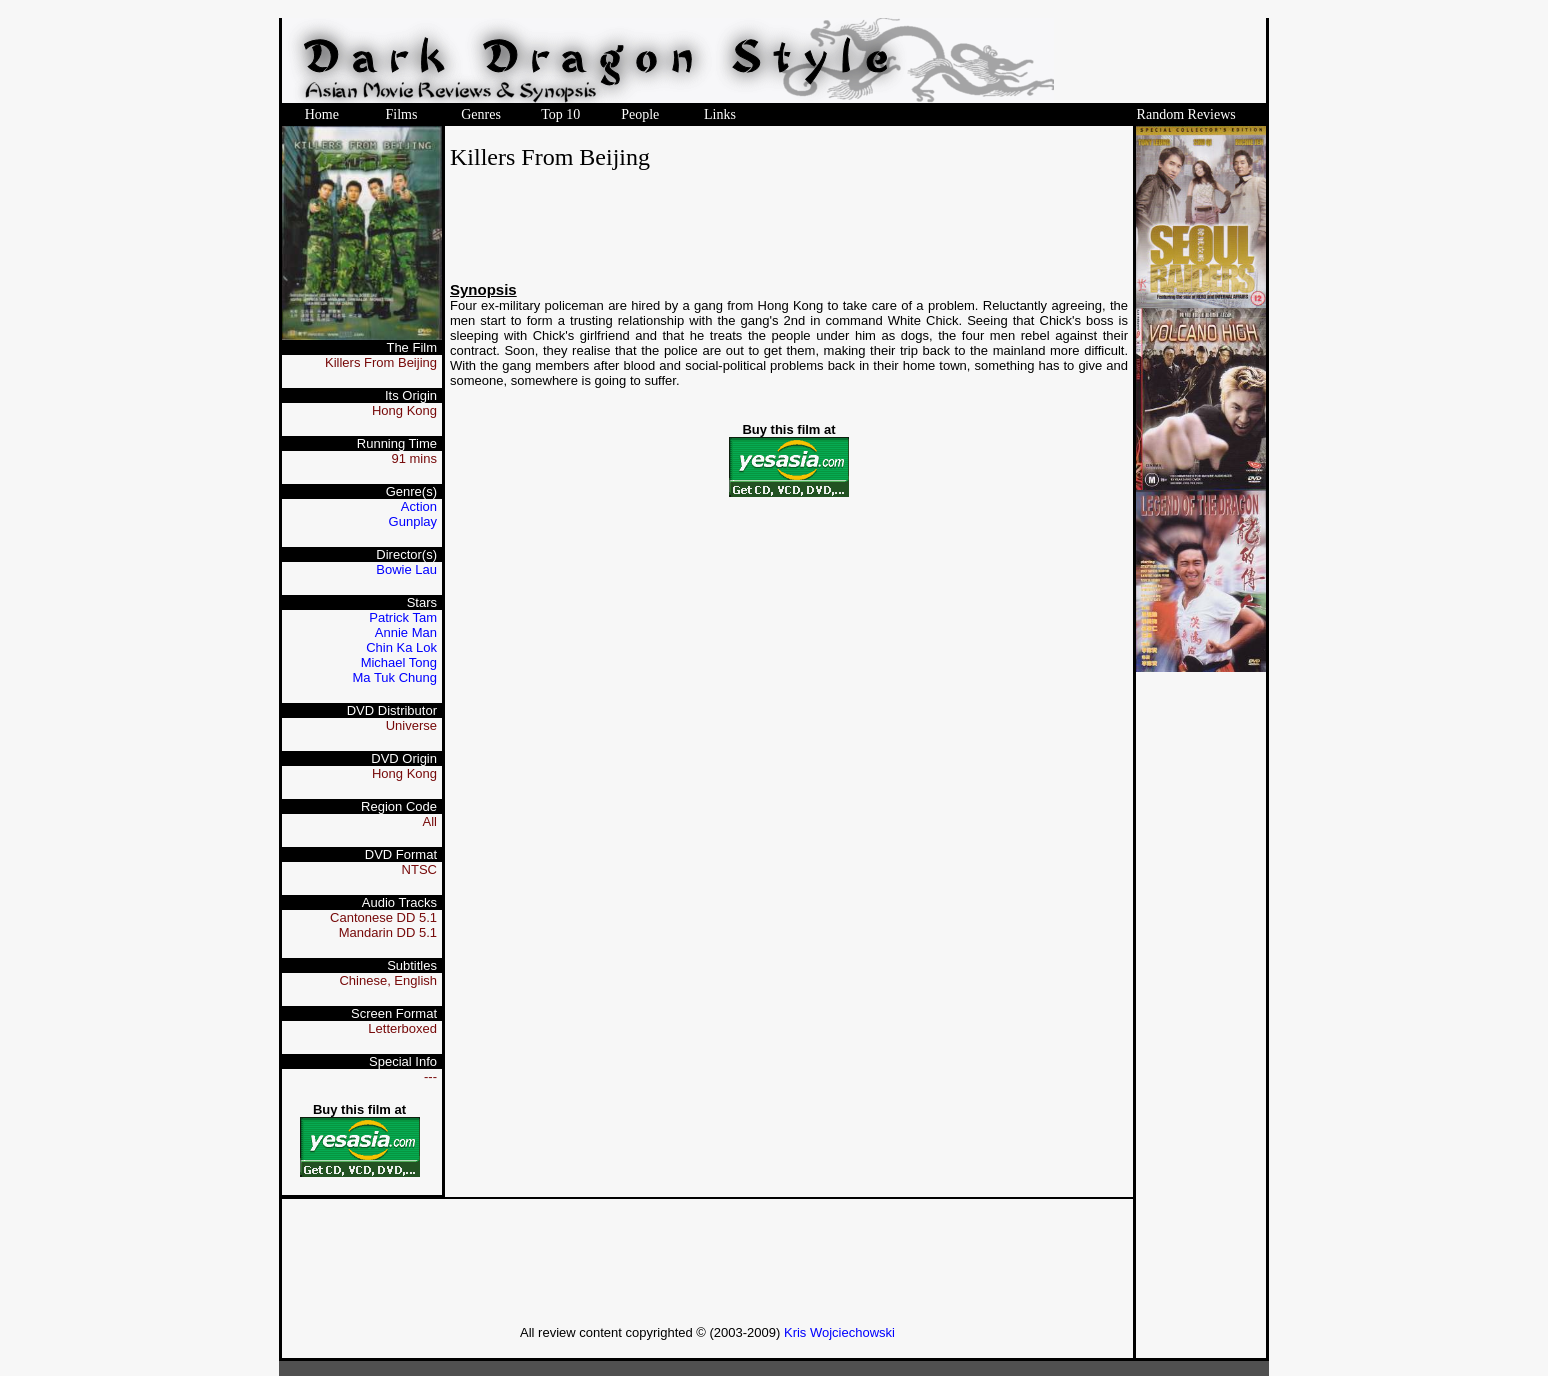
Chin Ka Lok (401, 647)
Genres (481, 114)
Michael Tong (399, 662)
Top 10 (560, 114)
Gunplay (413, 521)
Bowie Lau (406, 569)
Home (322, 114)
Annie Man (406, 632)
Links (720, 114)
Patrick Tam (403, 617)
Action (419, 506)
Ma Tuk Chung (394, 677)
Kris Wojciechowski (839, 1332)
